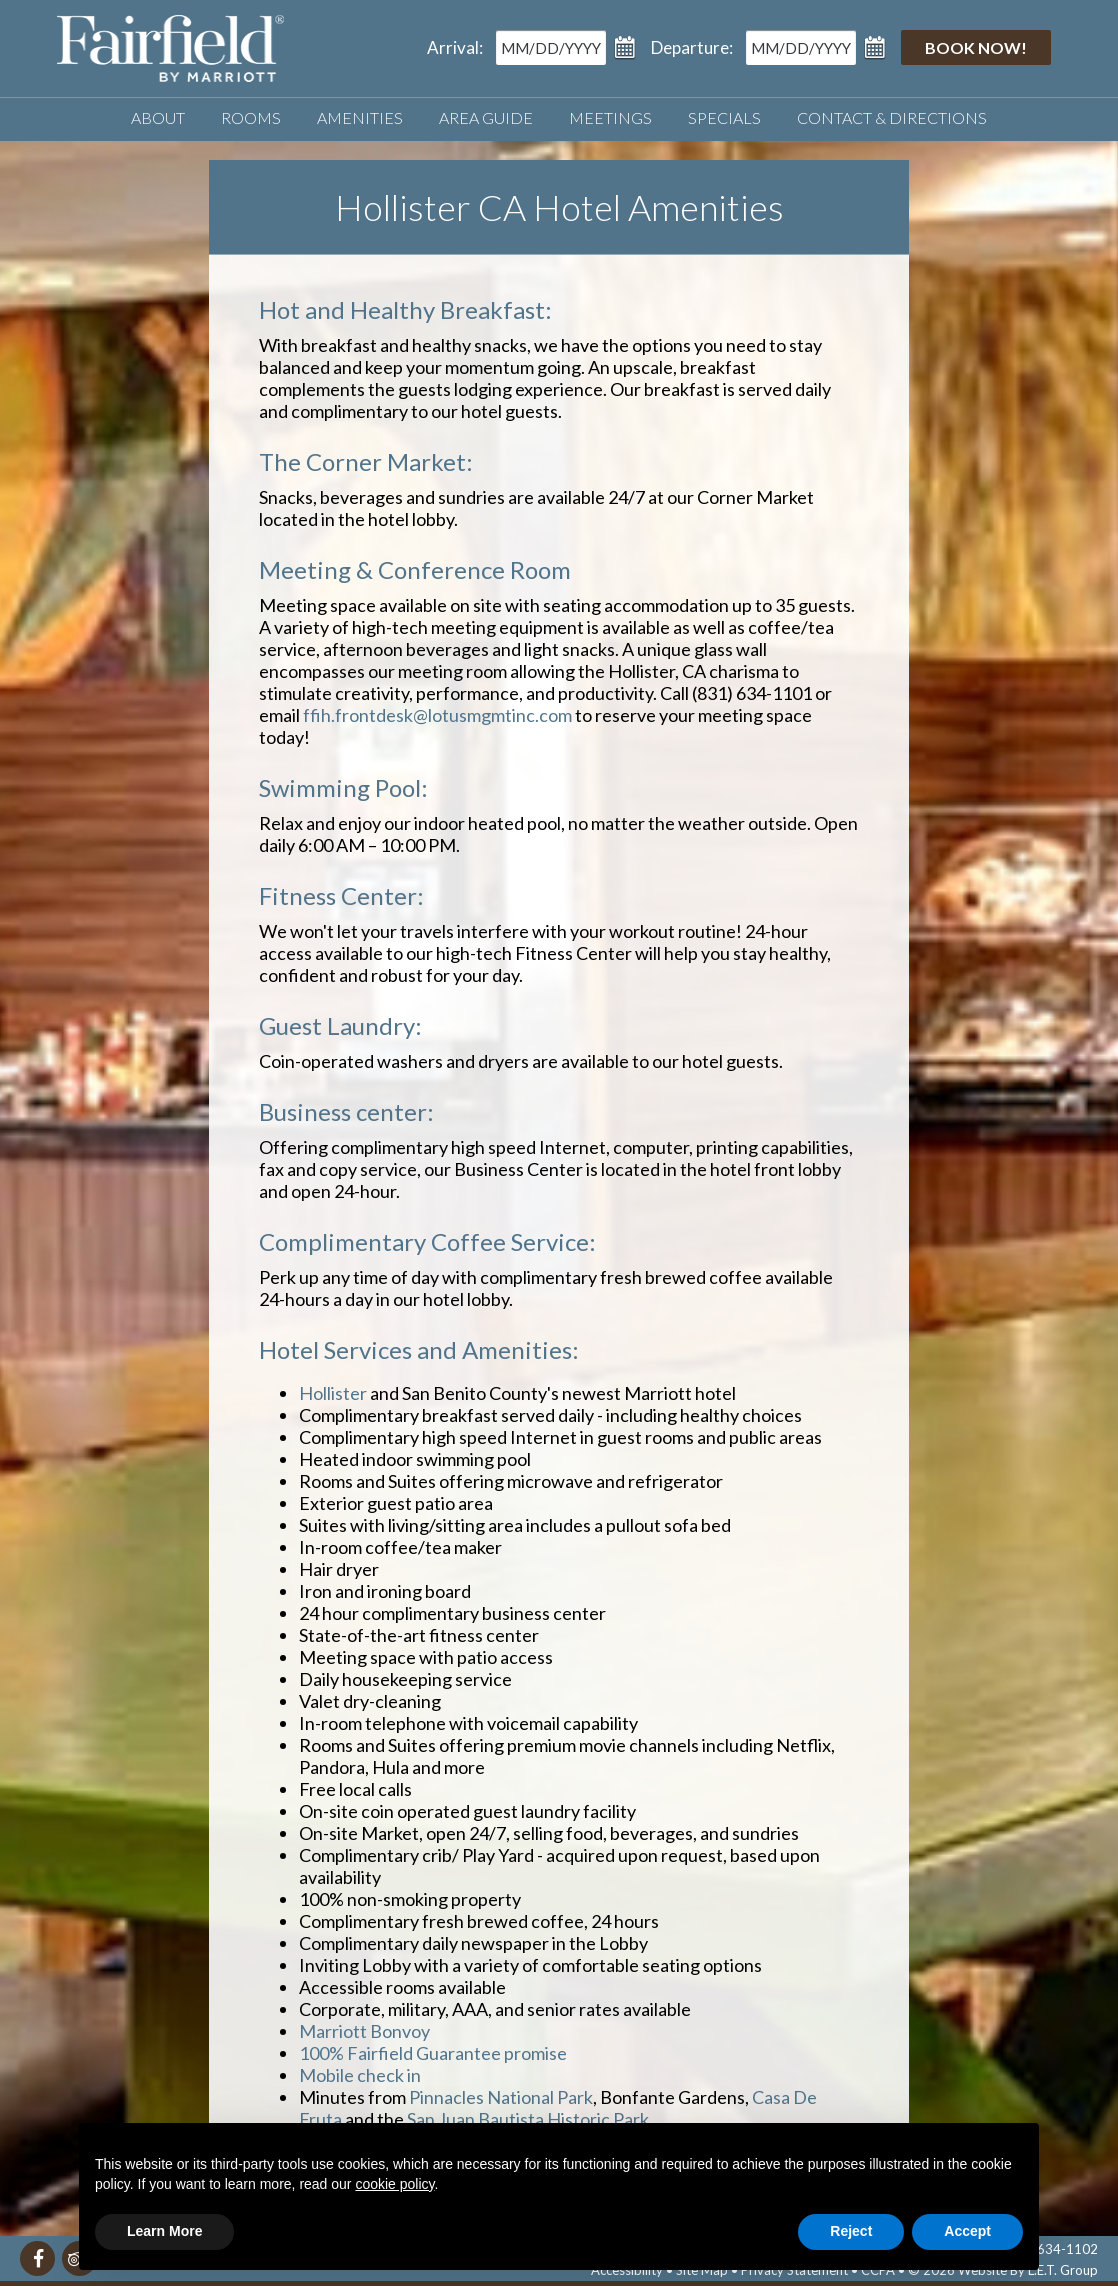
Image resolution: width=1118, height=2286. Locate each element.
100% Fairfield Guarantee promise (433, 2053)
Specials (724, 117)
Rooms (251, 117)
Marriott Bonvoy (364, 2031)
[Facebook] (37, 2258)
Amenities (360, 117)
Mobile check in (360, 2075)
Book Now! (976, 47)
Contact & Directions (892, 117)
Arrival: (455, 47)
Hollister (334, 1393)
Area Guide (486, 117)
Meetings (610, 117)
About (158, 117)
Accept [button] (967, 2231)
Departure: (692, 47)
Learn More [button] (164, 2231)
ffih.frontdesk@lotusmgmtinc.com (437, 715)
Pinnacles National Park (499, 2097)
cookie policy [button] (394, 2184)
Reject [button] (851, 2231)
